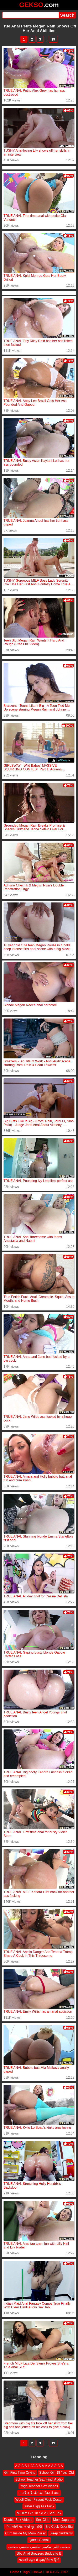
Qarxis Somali (39, 2540)
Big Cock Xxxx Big (59, 2526)
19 (53, 39)
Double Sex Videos (18, 2520)
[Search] (30, 15)
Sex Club (43, 2520)
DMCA (37, 2572)
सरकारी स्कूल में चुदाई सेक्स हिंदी (39, 2560)
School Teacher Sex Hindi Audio (39, 2479)
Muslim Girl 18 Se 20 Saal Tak (39, 2513)
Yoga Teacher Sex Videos (39, 2486)
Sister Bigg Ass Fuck (39, 2506)
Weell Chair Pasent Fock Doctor (39, 2499)
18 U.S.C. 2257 (56, 2572)
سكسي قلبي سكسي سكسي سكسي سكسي (39, 2547)
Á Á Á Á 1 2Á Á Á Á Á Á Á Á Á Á (39, 2466)
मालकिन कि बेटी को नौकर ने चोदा (39, 2493)
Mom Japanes (63, 2520)
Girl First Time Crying (19, 2473)
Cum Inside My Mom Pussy (25, 2533)
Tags (26, 2572)
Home (14, 2572)
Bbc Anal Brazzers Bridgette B (39, 2553)
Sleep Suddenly (61, 2533)
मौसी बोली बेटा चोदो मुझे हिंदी (23, 2526)
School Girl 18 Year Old (56, 2473)
